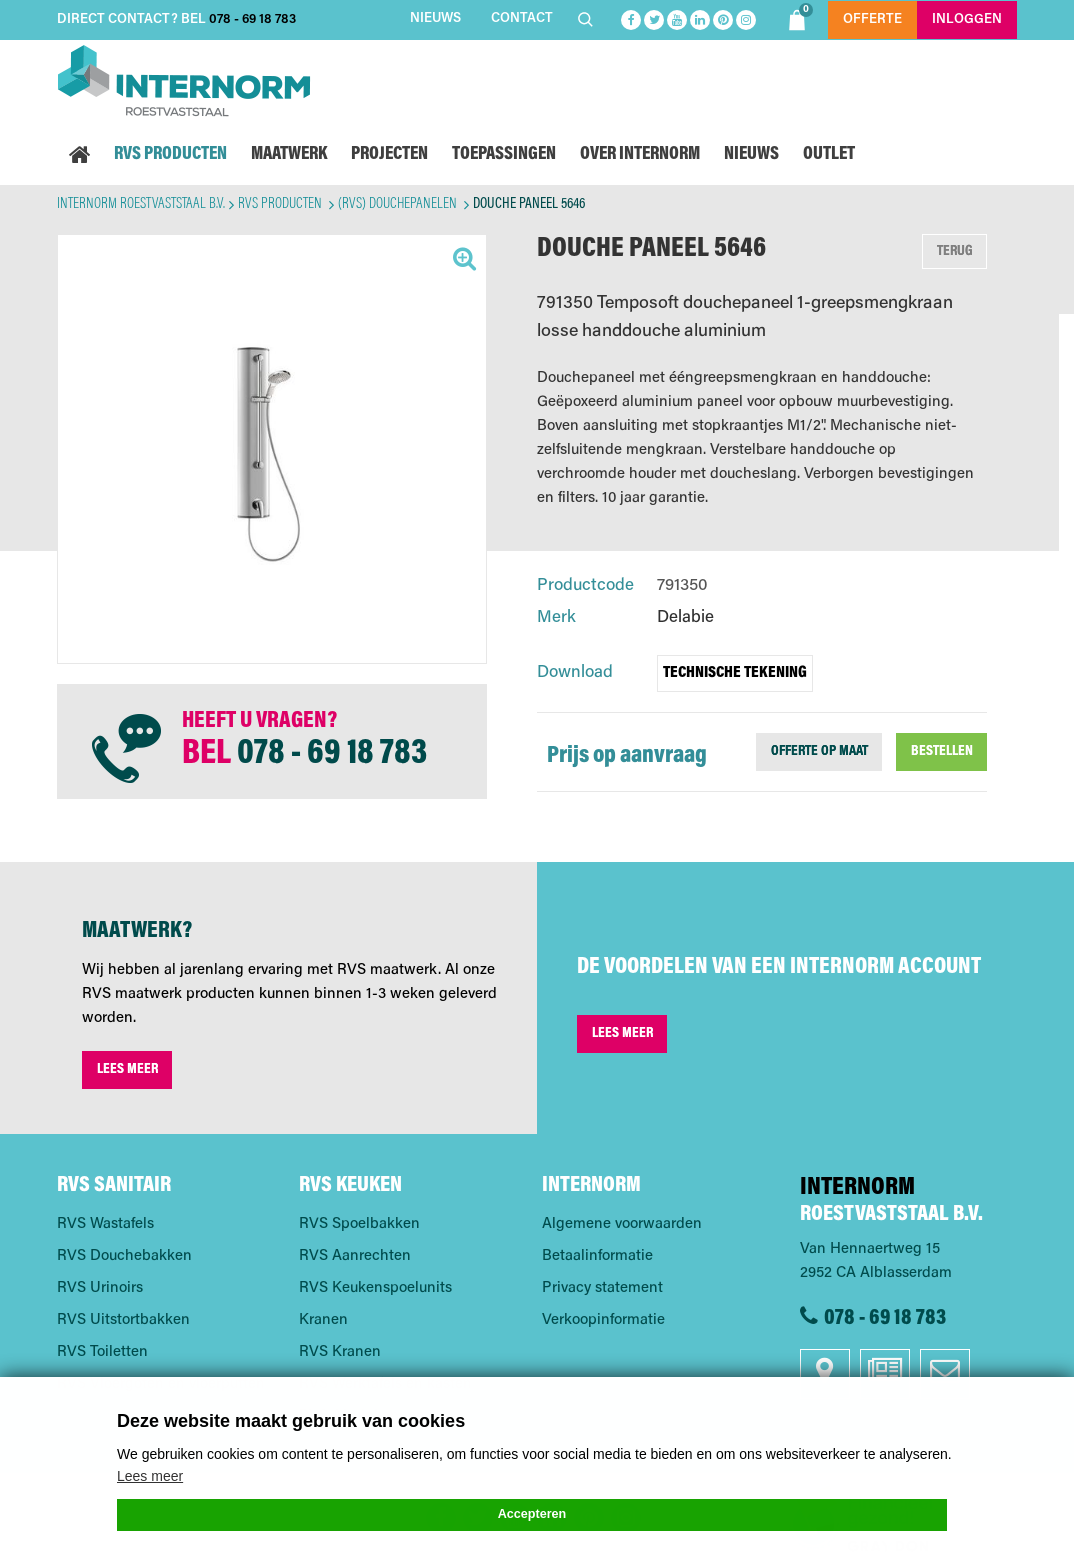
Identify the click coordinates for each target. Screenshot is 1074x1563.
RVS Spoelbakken (359, 1224)
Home (79, 155)
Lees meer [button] (150, 1476)
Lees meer (127, 1069)
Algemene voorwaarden (622, 1224)
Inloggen (967, 19)
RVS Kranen (340, 1352)
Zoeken (588, 19)
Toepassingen (504, 154)
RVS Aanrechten (355, 1256)
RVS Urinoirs (100, 1288)
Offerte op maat (819, 751)
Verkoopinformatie (603, 1320)
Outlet (829, 154)
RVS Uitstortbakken (123, 1320)
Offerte (872, 19)
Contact (522, 18)
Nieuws (435, 18)
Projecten (389, 154)
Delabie (685, 618)
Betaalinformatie (597, 1256)
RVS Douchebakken (124, 1256)
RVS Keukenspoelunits (375, 1288)
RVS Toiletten (102, 1352)
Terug (955, 251)
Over (640, 154)
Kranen (323, 1320)
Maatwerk (289, 154)
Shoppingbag (799, 17)
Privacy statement (602, 1288)
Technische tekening (735, 673)
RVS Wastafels (105, 1224)
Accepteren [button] (532, 1514)
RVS (170, 154)
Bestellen (942, 751)
